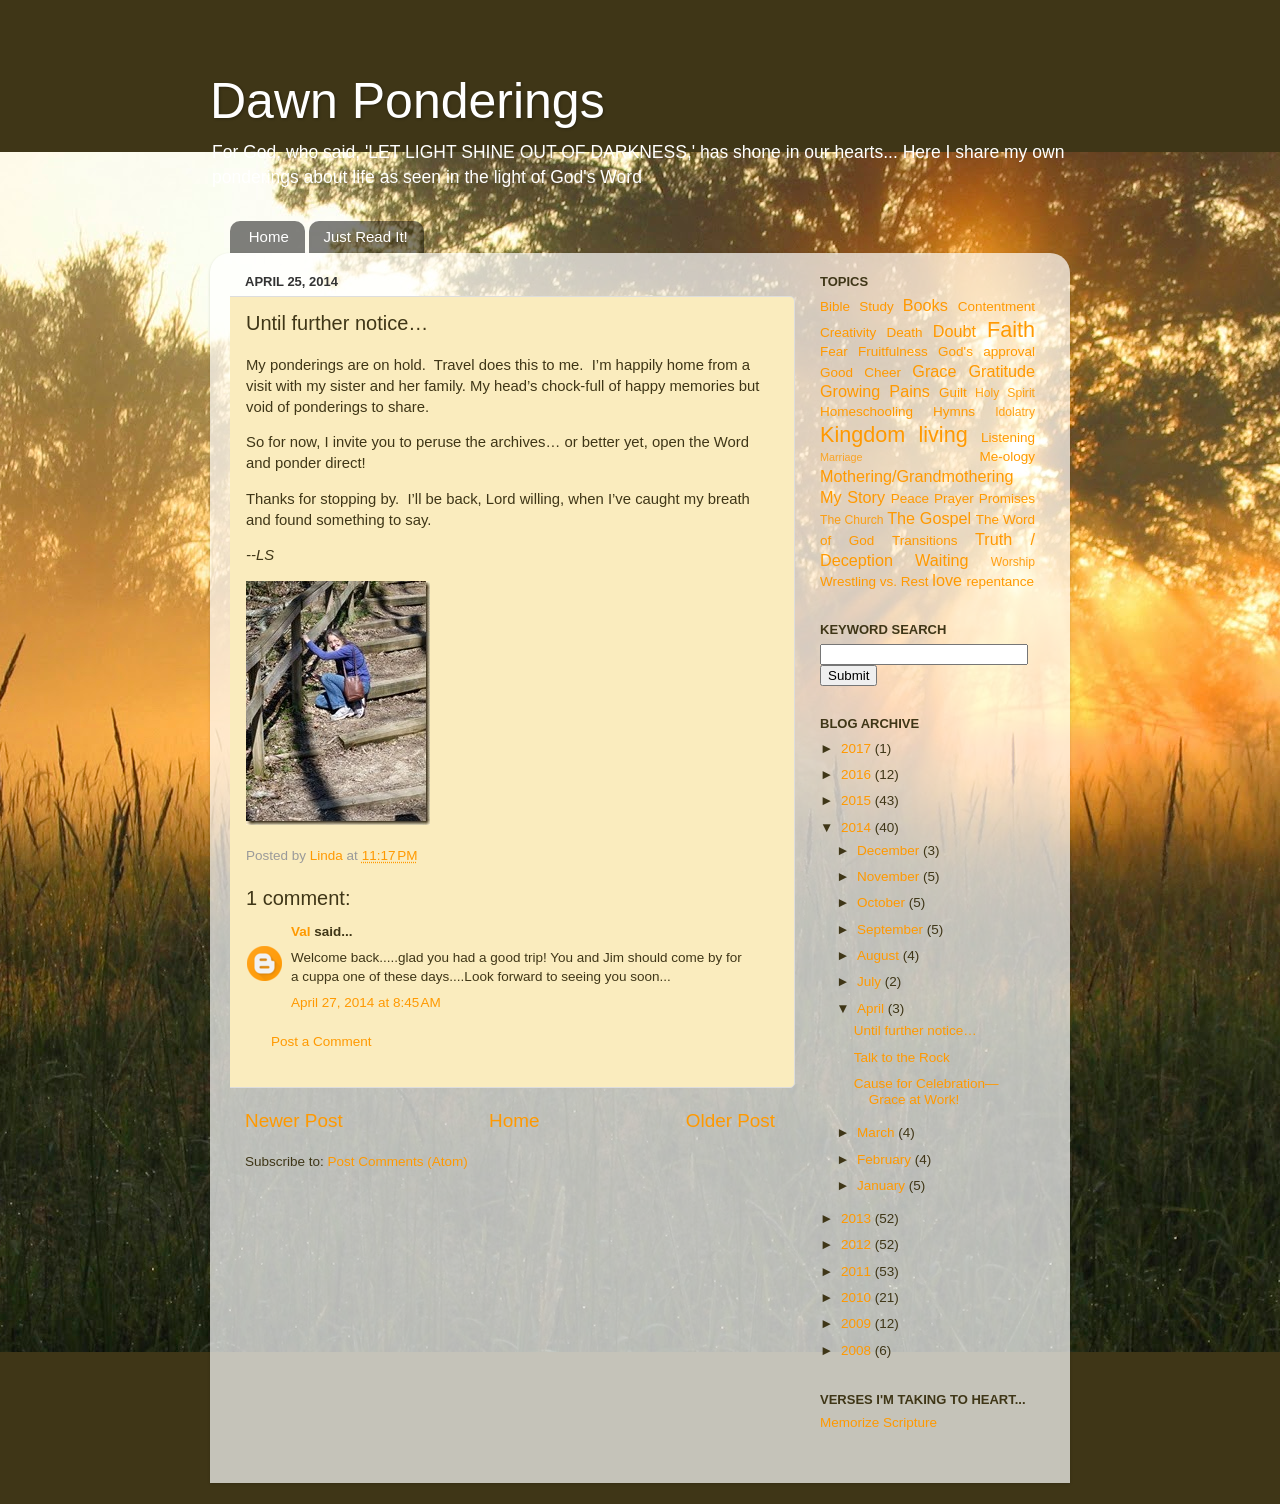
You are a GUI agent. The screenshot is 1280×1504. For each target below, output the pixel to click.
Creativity (848, 332)
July (871, 981)
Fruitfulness (893, 351)
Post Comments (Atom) (398, 1161)
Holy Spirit (1005, 393)
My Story (852, 497)
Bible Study (857, 306)
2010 (858, 1297)
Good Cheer (860, 372)
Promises (1007, 498)
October (883, 902)
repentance (1001, 581)
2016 (858, 774)
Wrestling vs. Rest (874, 581)
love (947, 580)
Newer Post (294, 1120)
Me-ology (1007, 456)
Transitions (925, 540)
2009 (858, 1323)
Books (925, 305)
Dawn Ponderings (407, 101)
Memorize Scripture (878, 1422)
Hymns (954, 411)
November (890, 876)
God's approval (986, 351)
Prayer (954, 498)
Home (269, 236)
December (890, 850)
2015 (858, 800)
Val (301, 931)
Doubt (954, 331)
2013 (858, 1218)
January (883, 1185)
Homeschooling (866, 411)
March (877, 1132)
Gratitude (1001, 371)
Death (905, 332)
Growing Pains (875, 391)
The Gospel (929, 518)
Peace (910, 498)
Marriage (841, 457)
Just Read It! (366, 236)
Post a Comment (321, 1041)
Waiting (941, 560)
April (872, 1008)
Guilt (953, 392)
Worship (1013, 562)
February (886, 1159)
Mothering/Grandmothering (916, 476)
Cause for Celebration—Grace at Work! (926, 1091)
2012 (858, 1244)
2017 (858, 748)
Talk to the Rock (902, 1057)
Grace (934, 371)
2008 (858, 1350)
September (892, 929)
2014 (858, 827)
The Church (852, 520)
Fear (834, 351)
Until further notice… (915, 1030)
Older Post (730, 1120)
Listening (1008, 437)
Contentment (996, 306)
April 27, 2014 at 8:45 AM (366, 1002)
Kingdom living (894, 434)
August (880, 955)
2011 (858, 1271)
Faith (1011, 329)
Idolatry (1015, 412)
